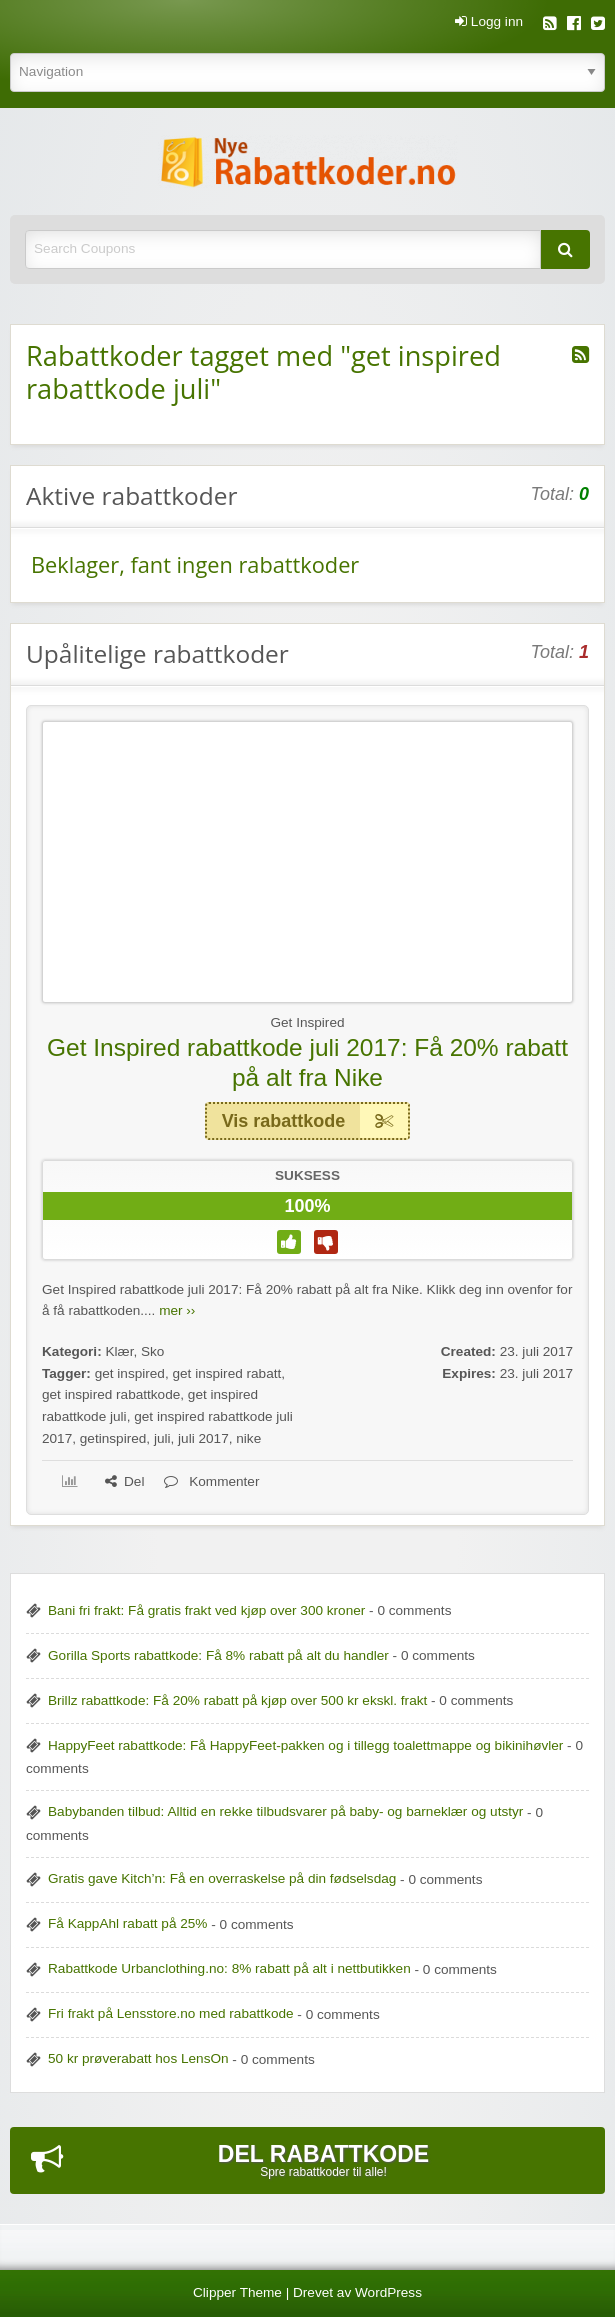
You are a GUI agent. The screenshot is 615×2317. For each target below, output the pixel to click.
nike (248, 1438)
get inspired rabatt (226, 1373)
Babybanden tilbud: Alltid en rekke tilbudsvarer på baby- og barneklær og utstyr (285, 1811)
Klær (119, 1351)
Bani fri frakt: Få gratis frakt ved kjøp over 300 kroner (206, 1610)
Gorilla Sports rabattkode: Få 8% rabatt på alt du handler (218, 1655)
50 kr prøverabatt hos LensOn (138, 2058)
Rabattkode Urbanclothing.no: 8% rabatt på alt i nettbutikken (229, 1968)
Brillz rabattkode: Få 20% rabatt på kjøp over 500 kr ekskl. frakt (237, 1700)
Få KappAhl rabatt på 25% (127, 1923)
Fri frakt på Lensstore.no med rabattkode (171, 2013)
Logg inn (489, 22)
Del (124, 1481)
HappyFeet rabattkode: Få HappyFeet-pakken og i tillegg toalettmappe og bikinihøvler (305, 1745)
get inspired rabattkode (111, 1394)
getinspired (113, 1438)
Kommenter (211, 1481)
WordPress (388, 2292)
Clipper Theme (237, 2292)
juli (162, 1438)
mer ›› (177, 1310)
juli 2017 (203, 1438)
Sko (152, 1351)
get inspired (130, 1373)
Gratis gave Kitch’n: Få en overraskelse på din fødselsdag (222, 1878)
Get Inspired (307, 1022)
